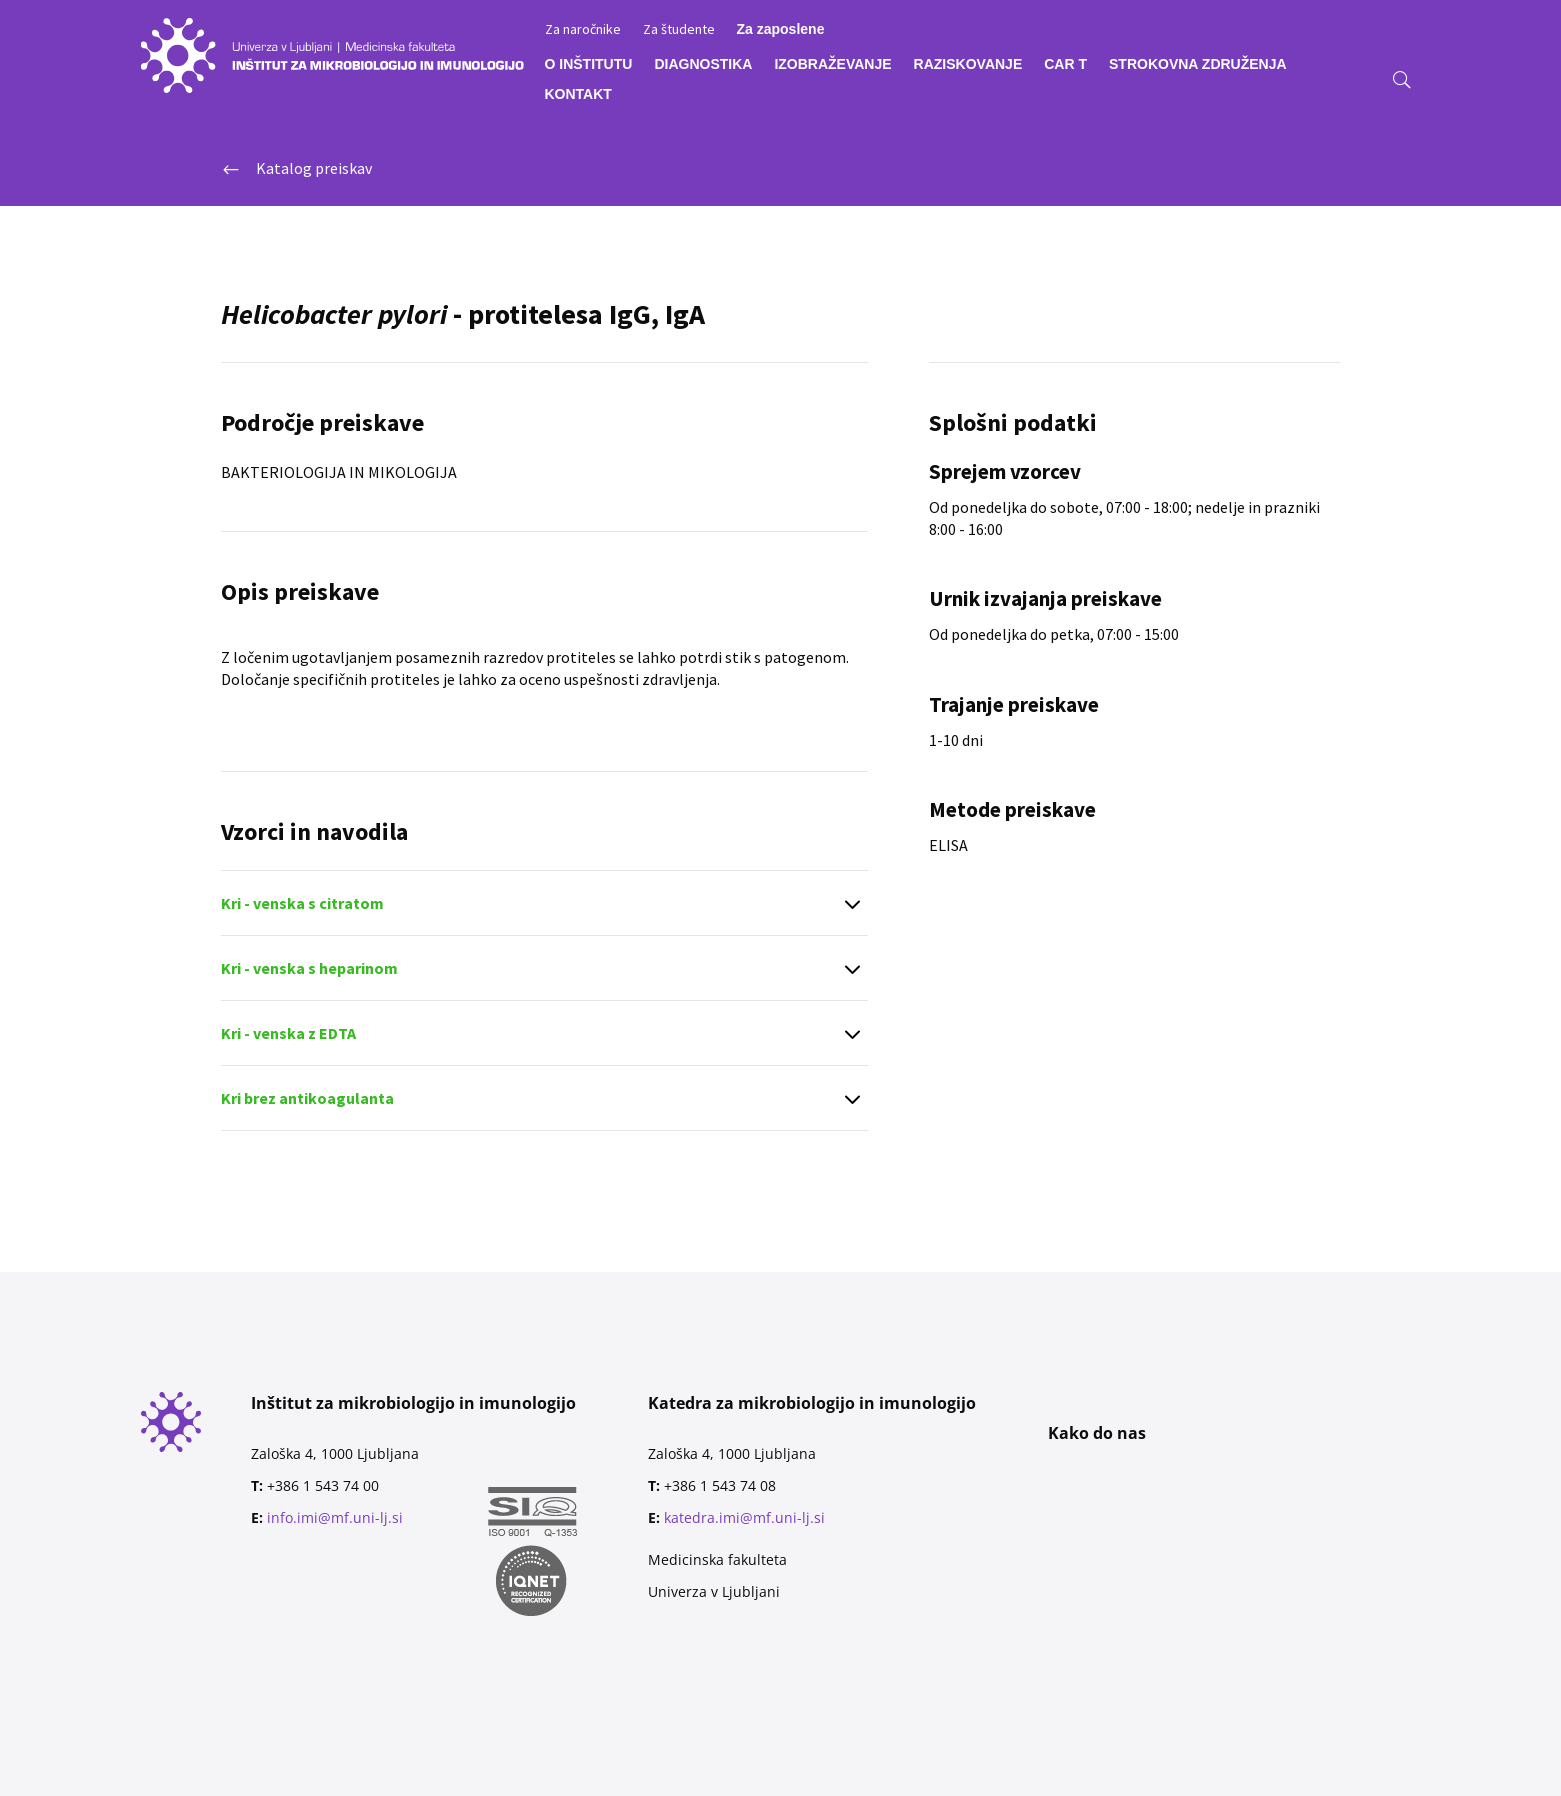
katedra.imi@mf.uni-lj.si (744, 1517)
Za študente (679, 30)
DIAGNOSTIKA (703, 64)
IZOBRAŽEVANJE (832, 64)
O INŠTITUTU (589, 64)
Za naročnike (583, 30)
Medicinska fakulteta (717, 1559)
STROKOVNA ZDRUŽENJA (1198, 64)
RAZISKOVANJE (968, 64)
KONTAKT (578, 94)
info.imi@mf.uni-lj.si (335, 1517)
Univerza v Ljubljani (714, 1591)
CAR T (1065, 64)
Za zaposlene (781, 29)
